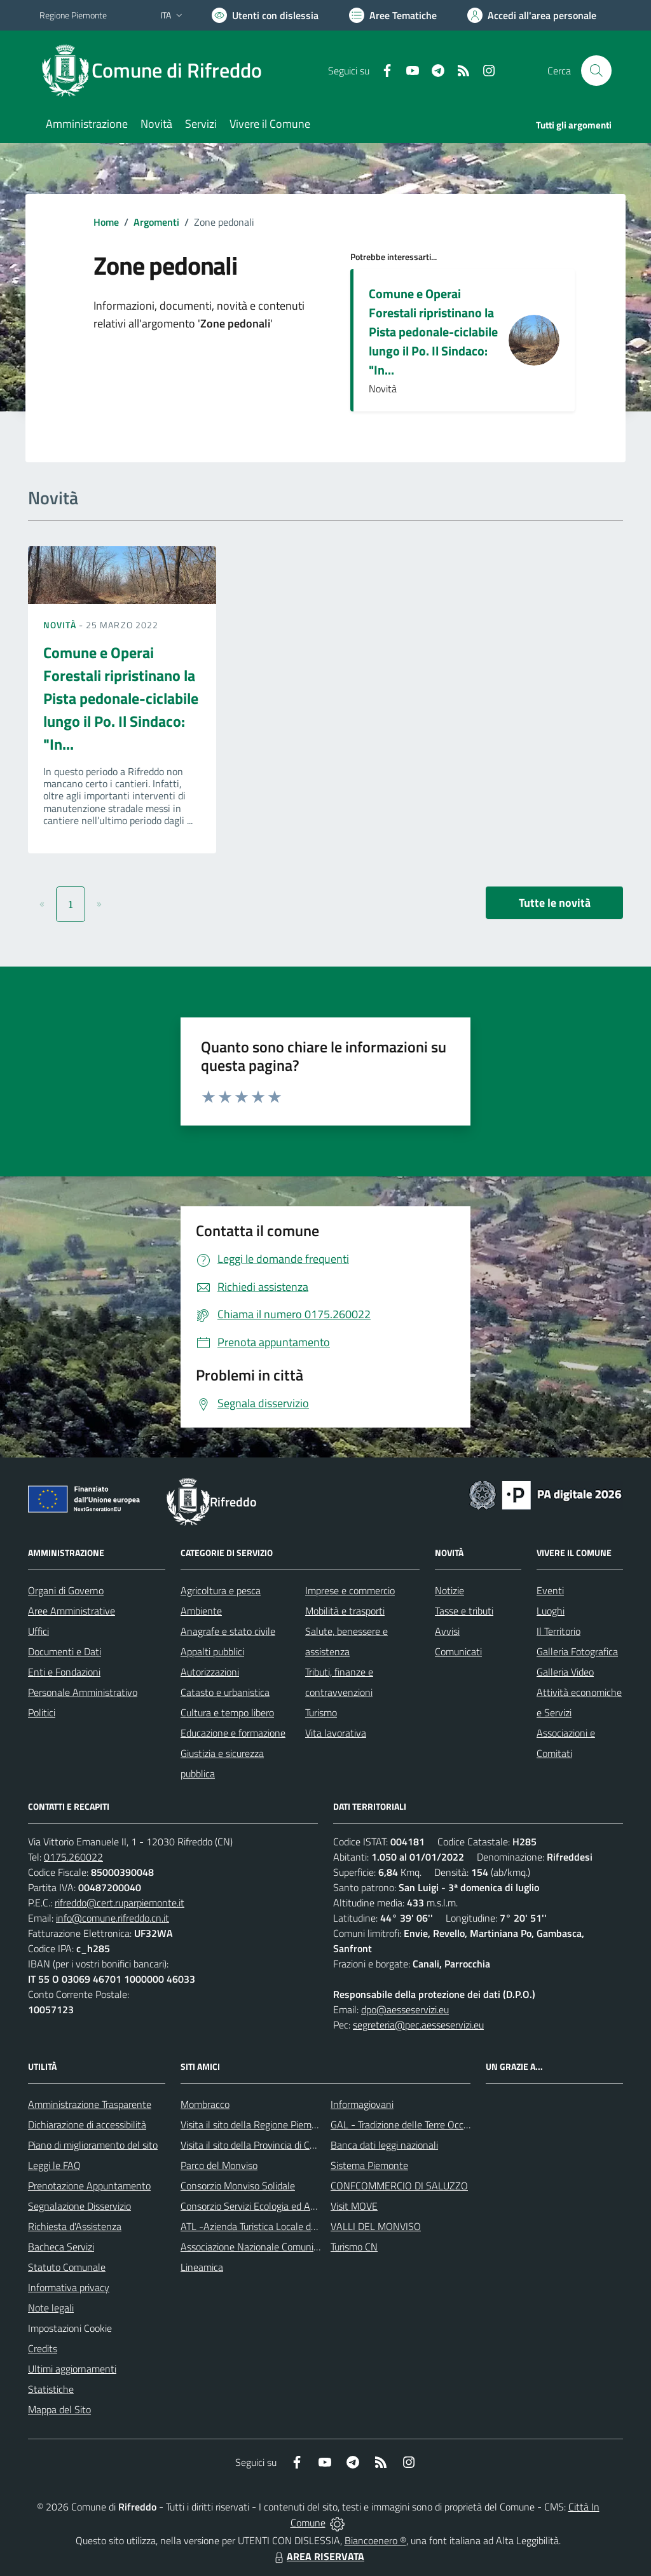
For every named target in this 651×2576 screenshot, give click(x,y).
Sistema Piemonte (369, 2165)
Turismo (321, 1712)
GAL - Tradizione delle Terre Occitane (408, 2124)
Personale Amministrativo (82, 1692)
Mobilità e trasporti (345, 1610)
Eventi (550, 1590)
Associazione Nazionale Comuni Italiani (263, 2246)
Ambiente (201, 1610)
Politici (41, 1712)
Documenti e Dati (64, 1651)
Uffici (38, 1631)
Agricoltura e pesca (221, 1590)
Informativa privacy (68, 2287)
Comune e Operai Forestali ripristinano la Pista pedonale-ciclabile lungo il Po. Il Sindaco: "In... (433, 332)
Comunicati (458, 1651)
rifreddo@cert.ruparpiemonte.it (119, 1902)
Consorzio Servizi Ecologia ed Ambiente (263, 2206)
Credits (42, 2348)
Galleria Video (565, 1671)
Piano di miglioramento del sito (93, 2144)
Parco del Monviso (219, 2165)
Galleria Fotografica (577, 1651)
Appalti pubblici (212, 1651)
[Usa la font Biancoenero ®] (265, 15)
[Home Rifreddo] (158, 71)
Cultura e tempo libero (227, 1712)
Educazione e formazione (233, 1732)
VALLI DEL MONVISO (376, 2226)
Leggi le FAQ (54, 2165)
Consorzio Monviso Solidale (238, 2185)
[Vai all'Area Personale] (532, 15)
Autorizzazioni (210, 1671)
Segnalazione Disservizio (79, 2206)
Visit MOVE (354, 2206)
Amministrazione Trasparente (89, 2104)
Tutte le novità (555, 902)
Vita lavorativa (335, 1732)
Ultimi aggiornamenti (72, 2368)
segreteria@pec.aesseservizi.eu (418, 2024)
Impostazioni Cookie (70, 2328)
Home (106, 222)
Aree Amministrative (71, 1610)
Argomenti (156, 222)
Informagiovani (362, 2104)
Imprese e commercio (350, 1590)
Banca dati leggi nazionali (384, 2144)
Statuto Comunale (67, 2267)
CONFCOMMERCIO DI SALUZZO (399, 2185)
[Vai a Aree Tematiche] (393, 15)
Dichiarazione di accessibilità (87, 2124)
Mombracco (205, 2104)
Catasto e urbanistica (225, 1692)
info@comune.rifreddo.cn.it (112, 1917)
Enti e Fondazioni (64, 1671)
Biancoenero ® (375, 2540)
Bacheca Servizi (61, 2246)
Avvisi (447, 1631)
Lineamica (202, 2267)
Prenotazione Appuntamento (89, 2185)
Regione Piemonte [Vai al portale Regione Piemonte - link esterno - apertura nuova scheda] (73, 15)
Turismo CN (354, 2246)
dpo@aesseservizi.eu (405, 2009)
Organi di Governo (66, 1590)
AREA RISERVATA (317, 2556)
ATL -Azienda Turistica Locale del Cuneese (269, 2226)
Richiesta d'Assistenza (74, 2226)
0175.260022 (73, 1856)
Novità (61, 624)
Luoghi (551, 1610)
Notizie (449, 1590)
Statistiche (51, 2389)
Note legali (51, 2307)
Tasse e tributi (464, 1610)
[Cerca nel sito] (596, 70)
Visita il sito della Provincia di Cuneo (256, 2144)
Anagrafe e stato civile (228, 1631)
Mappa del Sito (59, 2409)
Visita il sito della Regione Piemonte (256, 2124)
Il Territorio (558, 1631)
